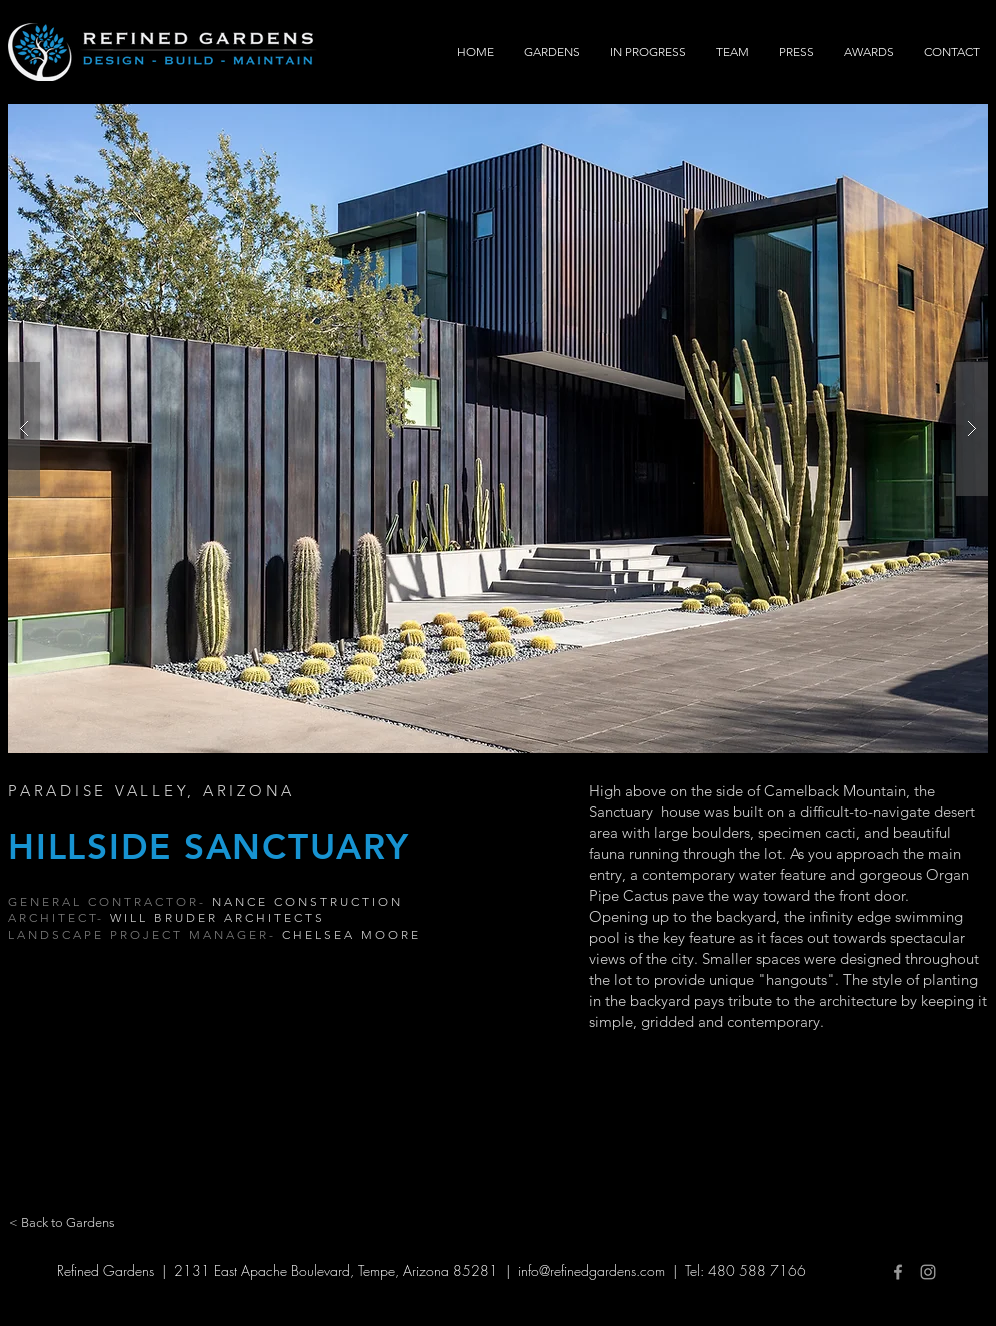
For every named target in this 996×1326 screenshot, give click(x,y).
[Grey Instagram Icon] (928, 1272)
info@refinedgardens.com (591, 1270)
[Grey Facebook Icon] (898, 1272)
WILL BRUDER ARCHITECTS (217, 917)
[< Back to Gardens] (62, 1223)
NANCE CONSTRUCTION (307, 901)
